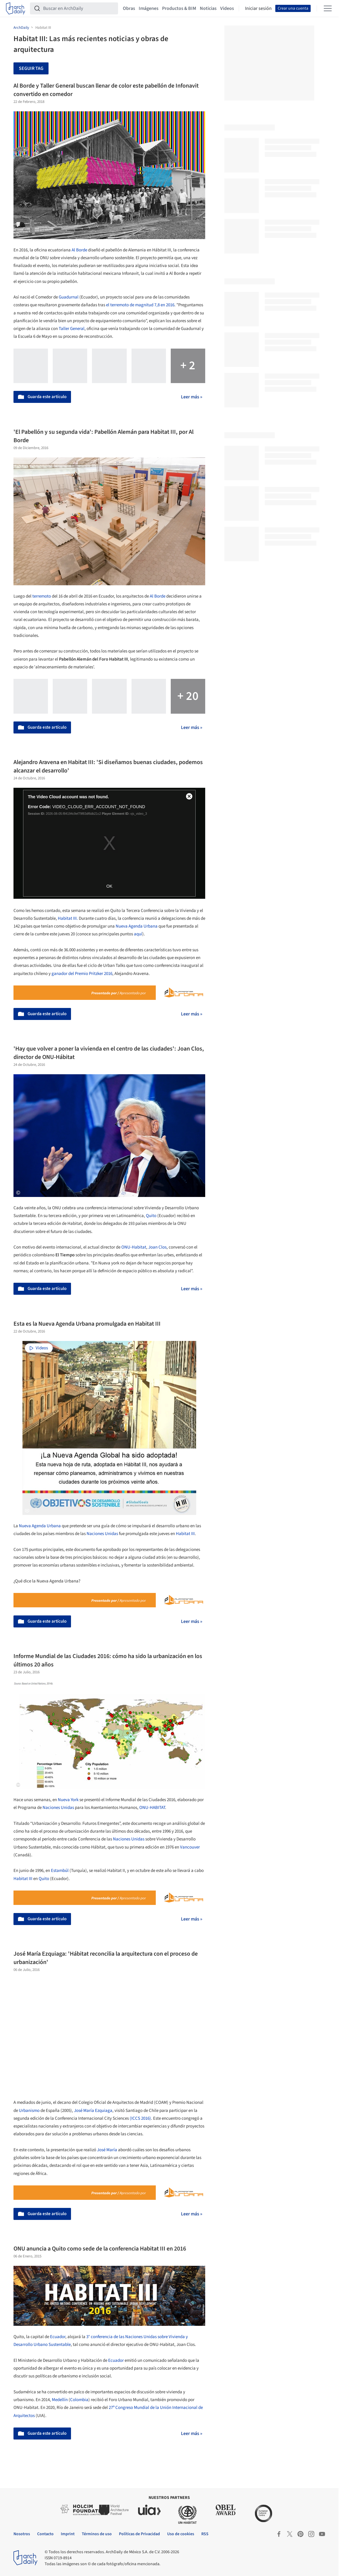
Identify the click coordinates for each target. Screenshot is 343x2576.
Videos (227, 8)
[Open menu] (328, 8)
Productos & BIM (179, 8)
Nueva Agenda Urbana (137, 926)
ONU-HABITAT (152, 1807)
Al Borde (79, 250)
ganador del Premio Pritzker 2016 (82, 973)
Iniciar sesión (258, 8)
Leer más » (191, 397)
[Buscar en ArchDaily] (78, 8)
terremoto (41, 596)
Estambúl (60, 1870)
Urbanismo (29, 2110)
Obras (129, 8)
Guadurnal (68, 297)
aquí (138, 934)
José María (107, 2150)
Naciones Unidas (102, 1534)
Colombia (79, 2400)
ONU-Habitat (133, 1247)
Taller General (71, 328)
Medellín (60, 2400)
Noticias (208, 8)
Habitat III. (68, 918)
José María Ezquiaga (93, 2110)
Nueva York (68, 1800)
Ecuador (57, 2337)
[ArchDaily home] (15, 8)
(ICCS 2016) (140, 2118)
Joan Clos (157, 1247)
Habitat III (185, 1534)
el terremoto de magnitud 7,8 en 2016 (140, 305)
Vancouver (190, 1847)
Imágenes (148, 8)
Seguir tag (31, 68)
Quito (151, 1216)
